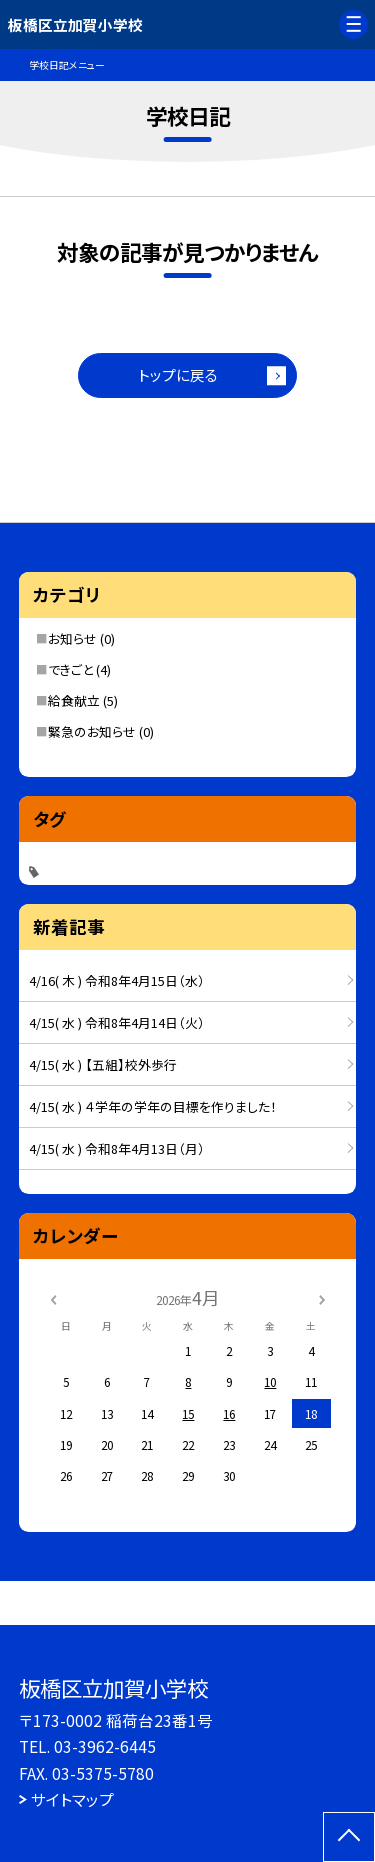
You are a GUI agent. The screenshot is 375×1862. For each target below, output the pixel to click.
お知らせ (72, 638)
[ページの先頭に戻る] (349, 1837)
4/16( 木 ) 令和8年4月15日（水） (117, 980)
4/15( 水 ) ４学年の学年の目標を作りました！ (153, 1106)
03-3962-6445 (105, 1746)
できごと (70, 669)
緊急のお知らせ (92, 731)
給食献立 (74, 700)
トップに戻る (178, 374)
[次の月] (322, 1297)
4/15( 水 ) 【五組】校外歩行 (103, 1064)
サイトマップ (72, 1799)
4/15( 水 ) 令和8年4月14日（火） (117, 1022)
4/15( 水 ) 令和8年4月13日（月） (117, 1148)
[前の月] (53, 1297)
